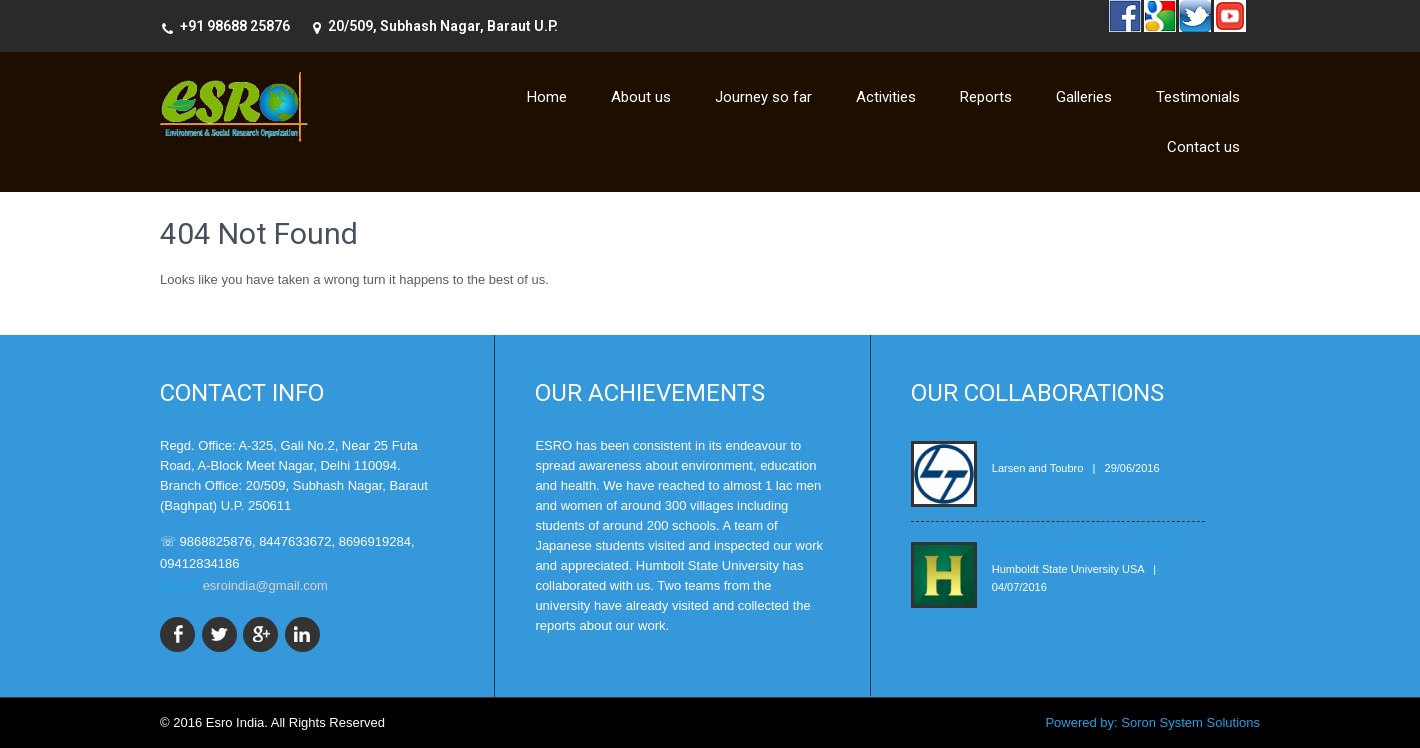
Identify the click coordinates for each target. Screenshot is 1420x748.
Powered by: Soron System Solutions (1152, 722)
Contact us (1203, 147)
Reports (986, 97)
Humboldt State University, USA (1083, 545)
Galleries (1084, 97)
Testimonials (1198, 97)
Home (547, 97)
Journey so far (763, 97)
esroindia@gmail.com (265, 585)
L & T (1007, 444)
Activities (886, 97)
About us (641, 97)
